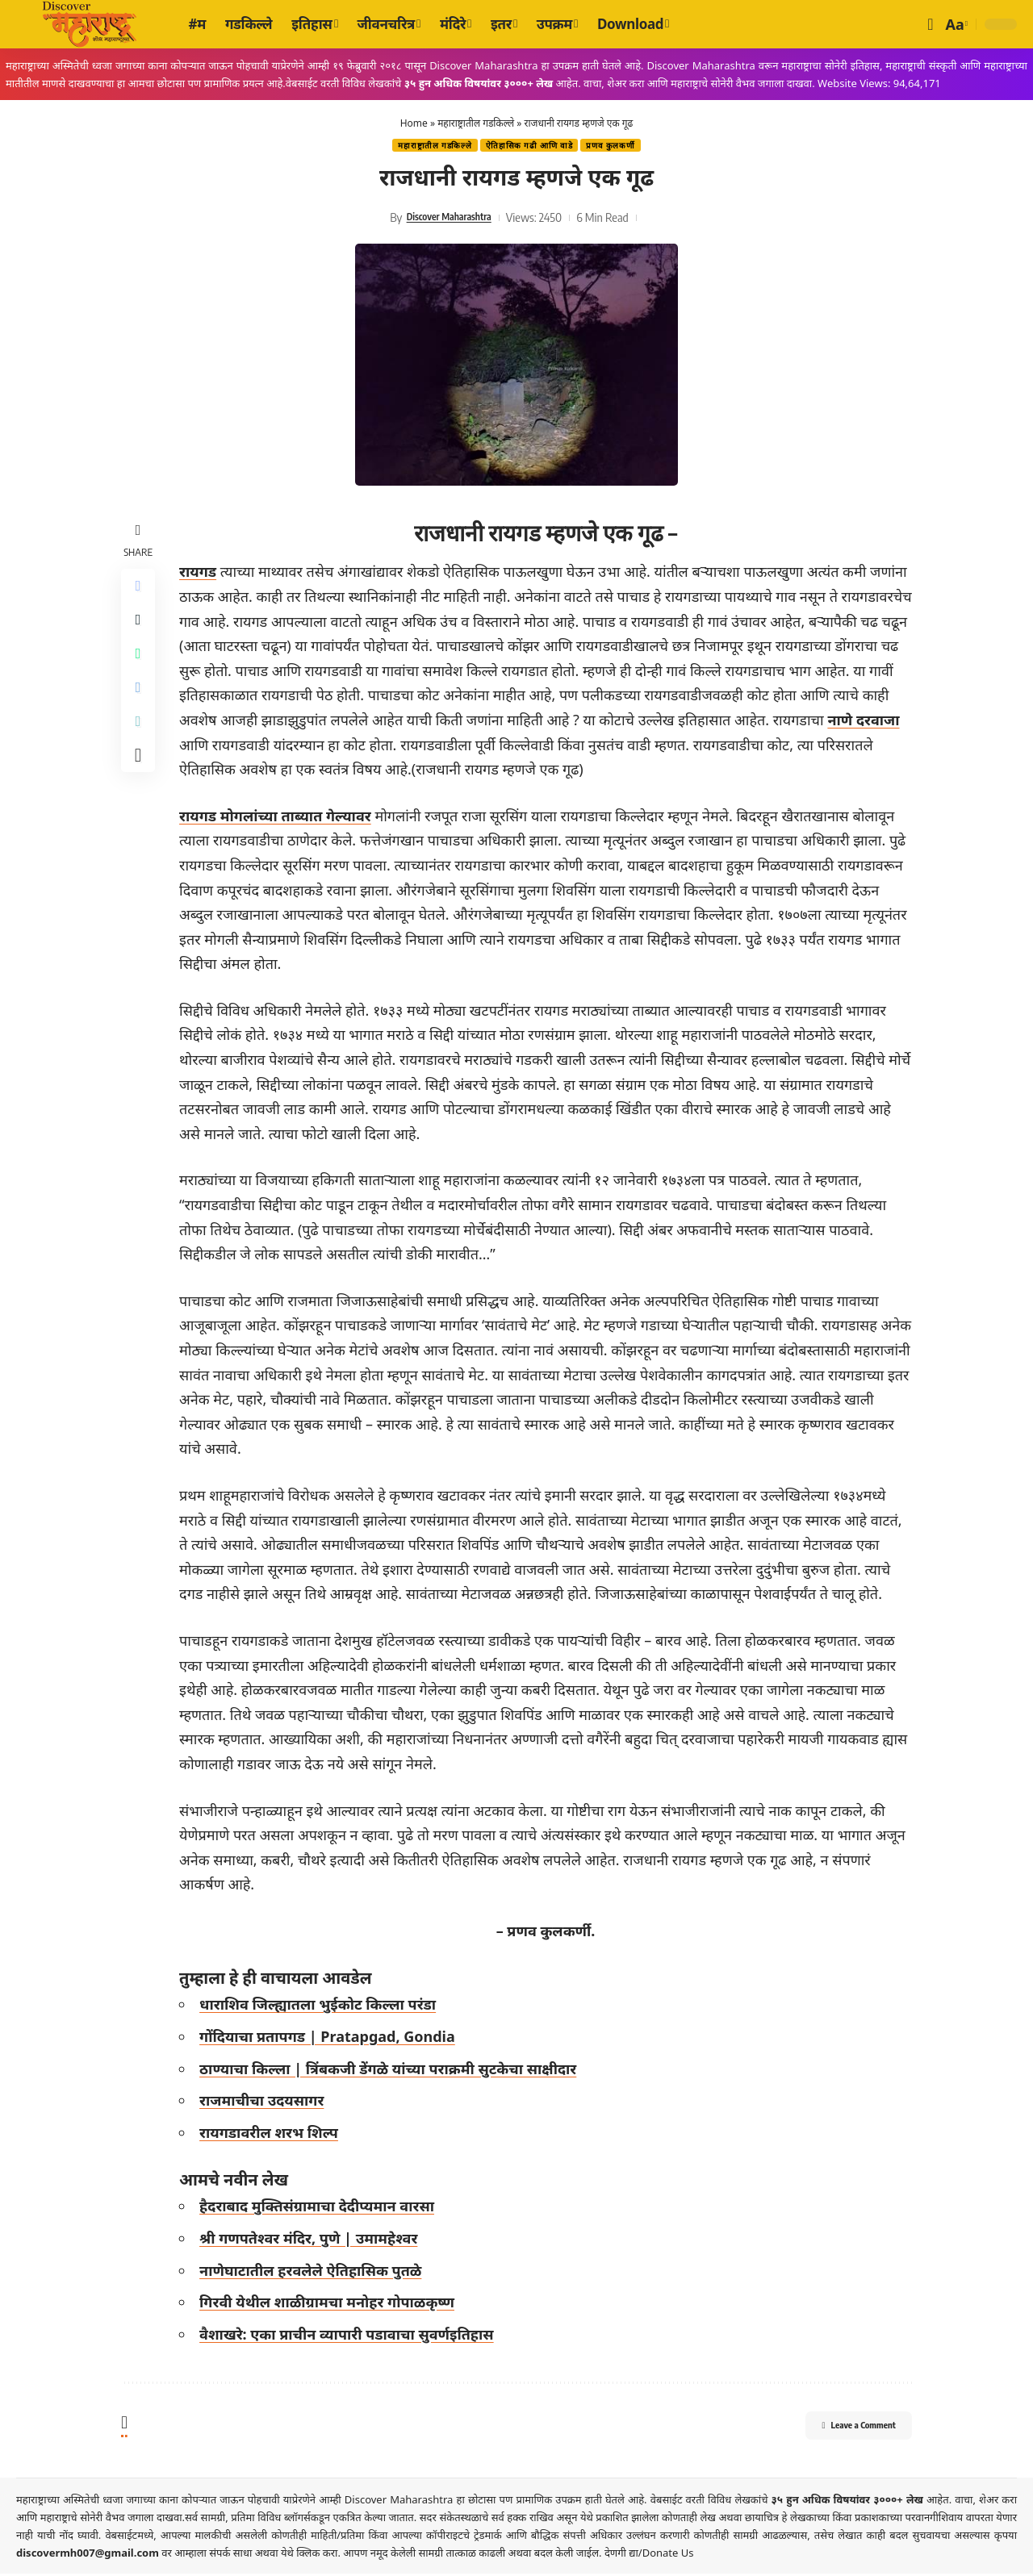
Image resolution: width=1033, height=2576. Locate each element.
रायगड (202, 573)
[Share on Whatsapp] (140, 667)
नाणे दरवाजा (409, 746)
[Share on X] (140, 628)
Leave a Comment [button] (840, 2430)
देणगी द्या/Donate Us (649, 2555)
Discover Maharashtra (448, 218)
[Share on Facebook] (140, 589)
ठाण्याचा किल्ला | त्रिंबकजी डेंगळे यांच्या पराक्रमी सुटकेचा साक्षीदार (392, 2070)
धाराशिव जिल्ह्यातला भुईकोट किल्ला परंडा (322, 2006)
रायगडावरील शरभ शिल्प (273, 2134)
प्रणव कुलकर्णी (619, 146)
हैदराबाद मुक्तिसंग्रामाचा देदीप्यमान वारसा (321, 2208)
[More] (140, 783)
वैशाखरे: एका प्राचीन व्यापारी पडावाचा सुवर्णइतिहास (351, 2335)
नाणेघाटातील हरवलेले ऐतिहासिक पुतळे (315, 2272)
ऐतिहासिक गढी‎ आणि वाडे (530, 146)
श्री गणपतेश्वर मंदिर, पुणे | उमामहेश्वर (313, 2239)
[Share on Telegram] (140, 706)
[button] (930, 24)
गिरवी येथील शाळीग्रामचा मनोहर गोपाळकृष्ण (331, 2304)
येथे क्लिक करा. (312, 2555)
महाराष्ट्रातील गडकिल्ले (475, 123)
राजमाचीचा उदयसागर (266, 2102)
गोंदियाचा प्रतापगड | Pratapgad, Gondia (332, 2038)
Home (414, 123)
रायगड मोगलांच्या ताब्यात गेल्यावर (280, 817)
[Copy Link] (140, 744)
